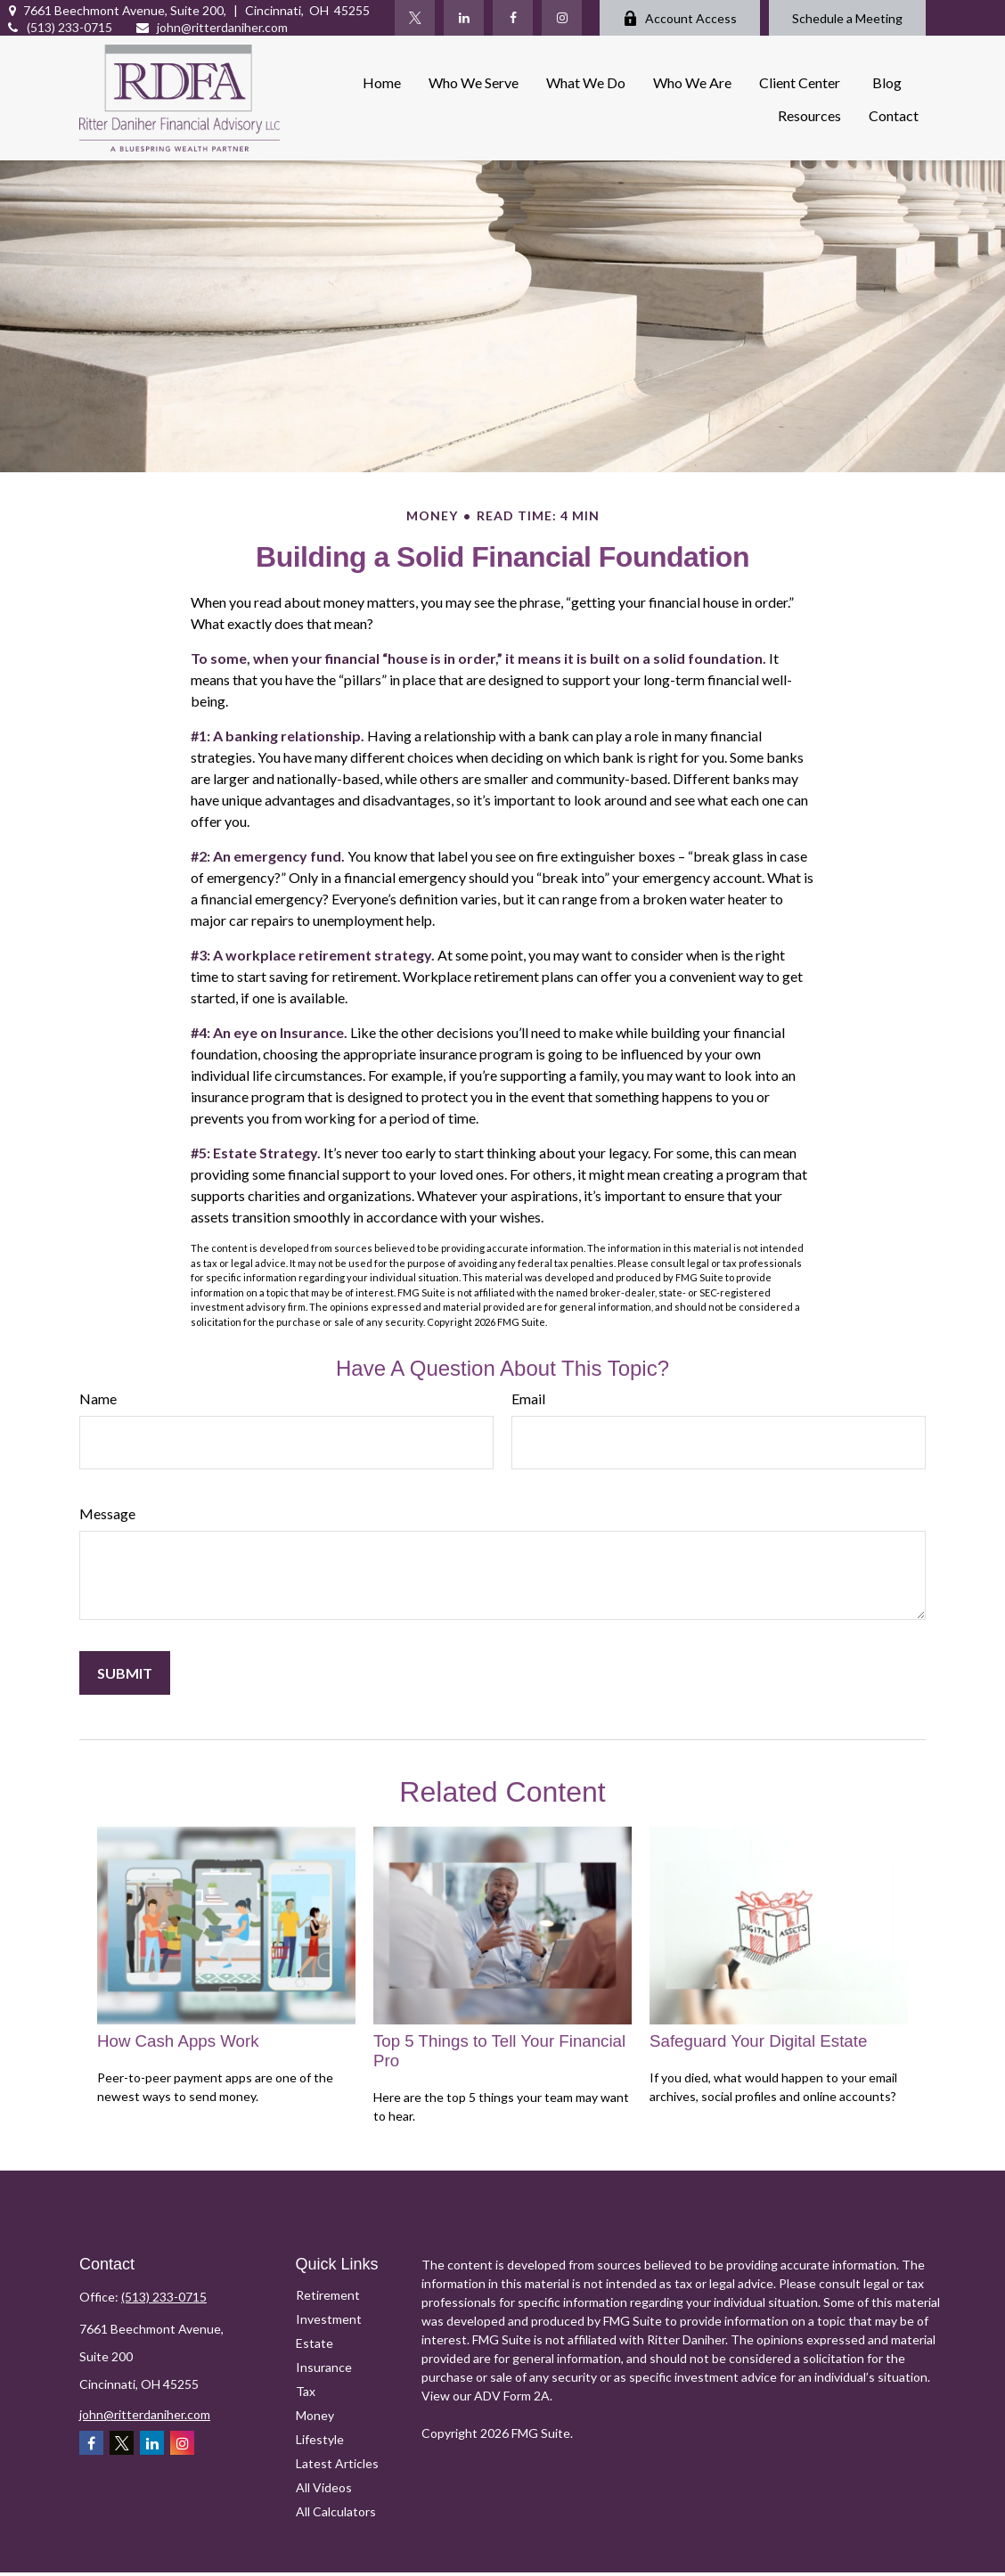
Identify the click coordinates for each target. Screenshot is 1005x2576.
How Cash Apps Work (178, 2041)
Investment (329, 2319)
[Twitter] (415, 18)
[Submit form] (124, 1673)
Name (98, 1398)
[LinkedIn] (464, 18)
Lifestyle (320, 2439)
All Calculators (336, 2511)
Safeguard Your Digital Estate (758, 2041)
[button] (381, 81)
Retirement (328, 2294)
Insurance (324, 2367)
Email (528, 1398)
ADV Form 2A (512, 2395)
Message (107, 1513)
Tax (305, 2391)
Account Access (680, 18)
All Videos (324, 2487)
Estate (314, 2343)
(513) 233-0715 (58, 27)
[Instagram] (562, 18)
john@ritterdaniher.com (211, 27)
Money (315, 2415)
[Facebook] (513, 18)
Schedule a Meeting (847, 18)
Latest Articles (337, 2463)
